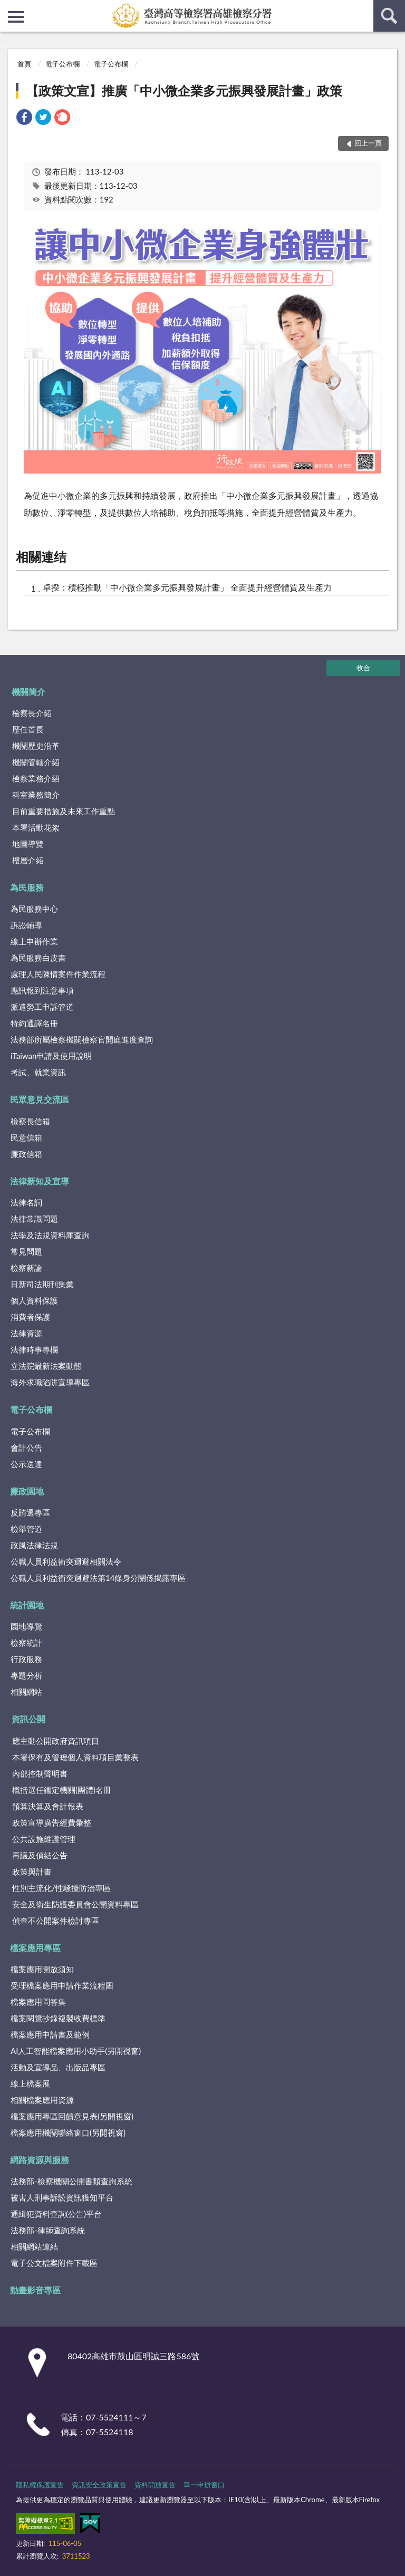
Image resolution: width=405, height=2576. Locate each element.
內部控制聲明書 (40, 1773)
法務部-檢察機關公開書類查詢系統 (71, 2181)
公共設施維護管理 (43, 1839)
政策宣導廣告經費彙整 (51, 1822)
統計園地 (27, 1605)
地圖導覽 (28, 843)
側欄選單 (16, 17)
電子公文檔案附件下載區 (54, 2263)
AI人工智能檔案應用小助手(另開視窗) (76, 2051)
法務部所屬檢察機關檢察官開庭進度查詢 (82, 1039)
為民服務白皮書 (38, 957)
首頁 (24, 64)
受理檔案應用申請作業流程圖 (62, 1985)
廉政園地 (27, 1491)
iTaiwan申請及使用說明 (51, 1055)
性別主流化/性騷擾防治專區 (61, 1888)
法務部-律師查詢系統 (48, 2230)
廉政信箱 (26, 1154)
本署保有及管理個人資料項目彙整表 (75, 1757)
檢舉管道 (26, 1528)
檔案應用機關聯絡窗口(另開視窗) (68, 2132)
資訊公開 (28, 1719)
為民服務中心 (34, 908)
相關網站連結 (34, 2246)
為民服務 (27, 887)
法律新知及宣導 (39, 1181)
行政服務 (26, 1659)
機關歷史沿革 (36, 745)
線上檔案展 (30, 2083)
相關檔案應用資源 (42, 2100)
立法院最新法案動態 (46, 1366)
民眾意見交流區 (39, 1099)
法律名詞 (26, 1202)
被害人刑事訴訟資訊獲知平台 (62, 2197)
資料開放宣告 (155, 2485)
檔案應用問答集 (38, 2001)
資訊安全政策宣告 (99, 2485)
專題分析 (26, 1675)
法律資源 (26, 1333)
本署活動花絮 (36, 827)
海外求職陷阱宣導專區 (50, 1382)
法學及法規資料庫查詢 (50, 1235)
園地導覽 (26, 1626)
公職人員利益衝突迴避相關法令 (66, 1561)
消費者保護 (30, 1316)
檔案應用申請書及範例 (50, 2034)
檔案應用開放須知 (42, 1969)
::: (8, 8)
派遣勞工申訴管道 (42, 1006)
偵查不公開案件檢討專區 (55, 1920)
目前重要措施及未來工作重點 (63, 811)
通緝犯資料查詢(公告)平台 (56, 2213)
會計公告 (26, 1447)
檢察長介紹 (32, 713)
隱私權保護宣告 (40, 2485)
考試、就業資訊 (38, 1072)
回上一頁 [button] (368, 143)
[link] (24, 118)
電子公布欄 (62, 64)
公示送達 (26, 1464)
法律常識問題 (34, 1218)
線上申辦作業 (34, 941)
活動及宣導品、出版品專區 (58, 2067)
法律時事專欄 (34, 1349)
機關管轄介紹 (36, 762)
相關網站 (26, 1691)
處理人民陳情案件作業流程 (58, 974)
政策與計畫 (32, 1871)
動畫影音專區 (35, 2290)
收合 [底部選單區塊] (363, 667)
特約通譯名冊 (34, 1023)
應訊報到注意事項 (42, 990)
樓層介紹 (28, 860)
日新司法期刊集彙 (42, 1284)
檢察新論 (26, 1267)
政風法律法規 (34, 1545)
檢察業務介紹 (36, 778)
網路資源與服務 (39, 2160)
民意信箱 (26, 1137)
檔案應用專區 (35, 1948)
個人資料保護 (34, 1300)
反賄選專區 (30, 1512)
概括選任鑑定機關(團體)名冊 (61, 1789)
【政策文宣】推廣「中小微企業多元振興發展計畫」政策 (184, 90)
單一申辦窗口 (204, 2485)
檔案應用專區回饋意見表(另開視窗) (72, 2116)
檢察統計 (26, 1642)
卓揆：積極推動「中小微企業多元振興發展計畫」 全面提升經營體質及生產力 (187, 587)
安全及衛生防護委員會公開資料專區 (75, 1904)
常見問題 (26, 1251)
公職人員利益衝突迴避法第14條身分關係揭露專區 (98, 1578)
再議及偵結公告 (40, 1855)
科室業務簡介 (36, 794)
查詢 (389, 16)
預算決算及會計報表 (47, 1806)
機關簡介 (28, 692)
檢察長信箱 (30, 1121)
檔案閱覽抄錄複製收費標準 (58, 2018)
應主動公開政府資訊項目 (55, 1740)
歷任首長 (28, 729)
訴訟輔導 (26, 925)
